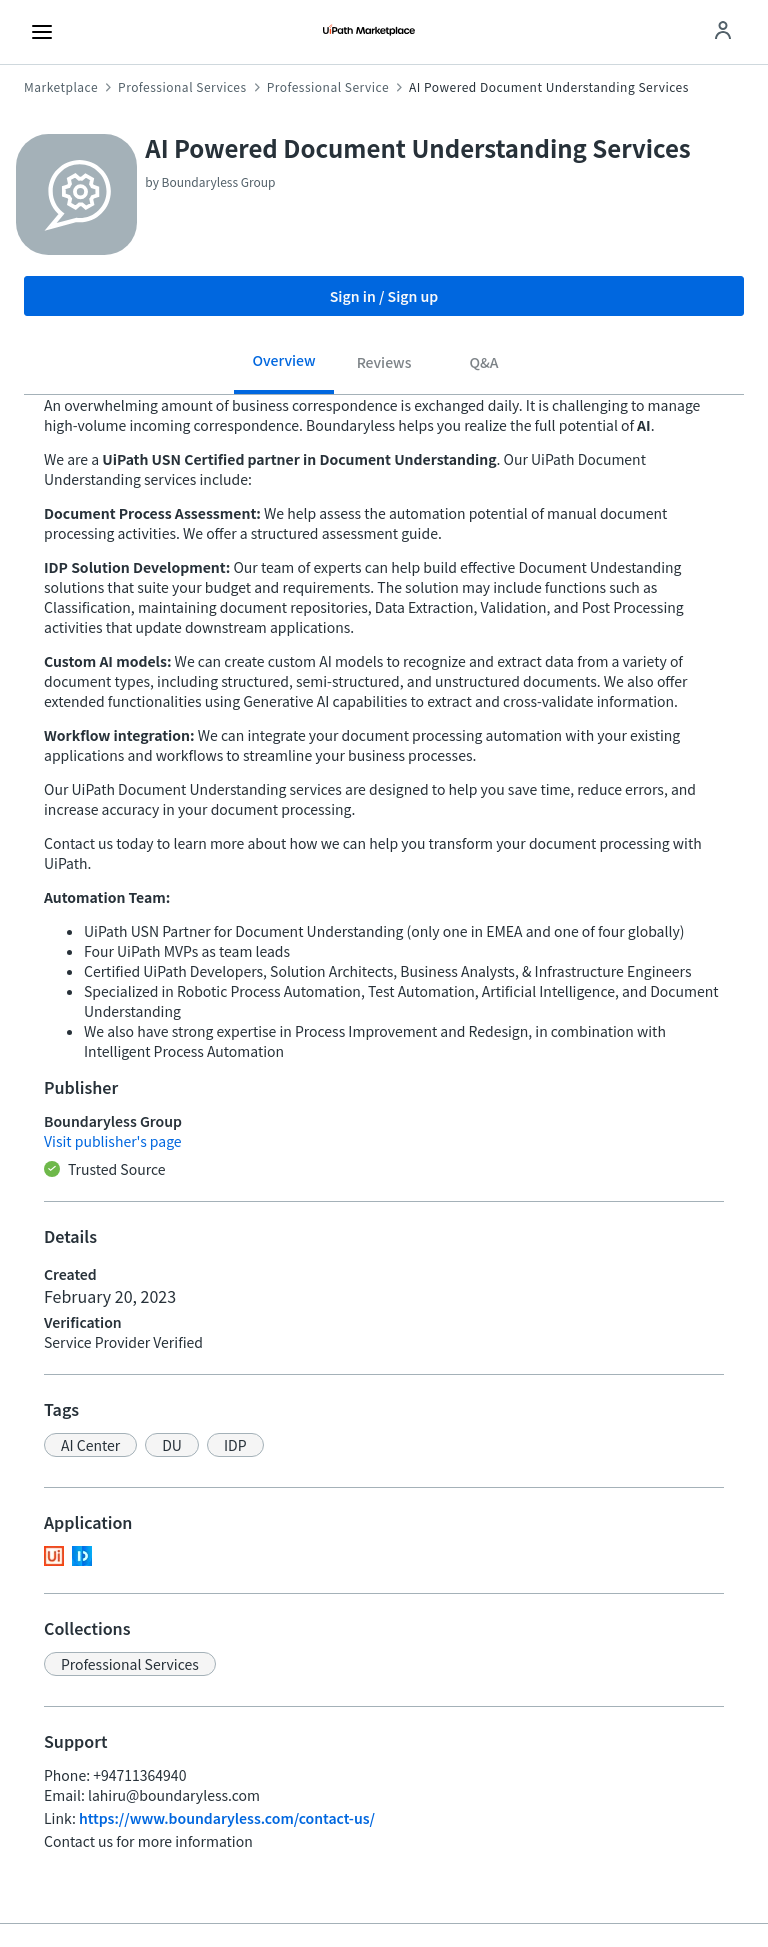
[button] (90, 1445)
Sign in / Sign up (384, 296)
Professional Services (182, 87)
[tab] (284, 367)
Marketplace (61, 87)
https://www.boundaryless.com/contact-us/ (227, 1818)
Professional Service (328, 87)
